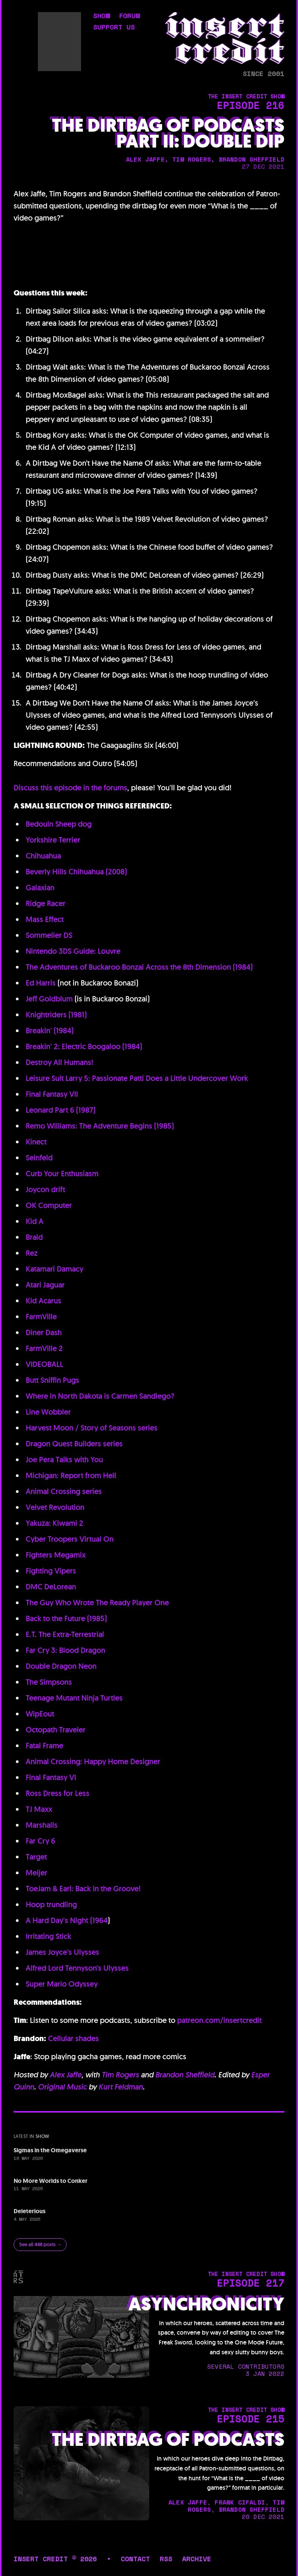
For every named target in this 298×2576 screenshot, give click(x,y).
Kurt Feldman (120, 2087)
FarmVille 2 (44, 1348)
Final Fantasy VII (52, 1094)
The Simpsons (49, 1682)
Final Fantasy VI (51, 1777)
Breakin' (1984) (49, 1030)
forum (129, 16)
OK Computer (49, 1205)
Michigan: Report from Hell (71, 1475)
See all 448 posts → (40, 2244)
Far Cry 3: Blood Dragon (65, 1650)
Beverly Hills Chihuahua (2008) (76, 872)
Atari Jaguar (45, 1285)
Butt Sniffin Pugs (52, 1380)
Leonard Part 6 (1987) (60, 1110)
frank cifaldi (240, 2502)
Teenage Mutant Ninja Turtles (74, 1698)
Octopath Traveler (56, 1730)
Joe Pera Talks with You (64, 1459)
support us (114, 27)
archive (196, 2559)
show (101, 16)
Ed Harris (41, 983)
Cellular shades (73, 2038)
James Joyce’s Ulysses (62, 1952)
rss (166, 2559)
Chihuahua (43, 856)
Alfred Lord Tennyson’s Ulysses (77, 1968)
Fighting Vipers (51, 1571)
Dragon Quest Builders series (74, 1444)
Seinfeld (39, 1158)
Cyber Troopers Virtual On (70, 1539)
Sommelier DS (49, 935)
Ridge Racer (46, 903)
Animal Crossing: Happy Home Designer (93, 1761)
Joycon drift (45, 1189)
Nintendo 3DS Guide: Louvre (73, 951)
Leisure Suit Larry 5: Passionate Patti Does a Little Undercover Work (137, 1078)
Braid (34, 1237)
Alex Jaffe (65, 2075)
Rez (31, 1253)
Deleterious (29, 2211)
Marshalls (42, 1825)
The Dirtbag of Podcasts (168, 2440)
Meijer (36, 1873)
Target (36, 1857)
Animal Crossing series (64, 1491)
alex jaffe (145, 159)
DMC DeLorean (51, 1587)
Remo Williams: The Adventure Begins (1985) (100, 1126)
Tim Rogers (120, 2075)
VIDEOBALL (44, 1364)
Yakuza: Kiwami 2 (54, 1523)
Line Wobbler (48, 1412)
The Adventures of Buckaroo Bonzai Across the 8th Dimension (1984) (139, 967)
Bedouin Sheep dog (59, 824)
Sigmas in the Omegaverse (50, 2150)
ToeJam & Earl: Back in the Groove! (83, 1889)
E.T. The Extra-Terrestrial (65, 1634)
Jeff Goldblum (49, 999)
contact (135, 2559)
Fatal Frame (44, 1745)
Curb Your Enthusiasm (62, 1173)
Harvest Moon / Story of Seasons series (92, 1428)
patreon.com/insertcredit (219, 2020)
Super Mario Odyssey (62, 1984)
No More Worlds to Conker (50, 2181)
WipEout (40, 1714)
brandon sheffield (251, 159)
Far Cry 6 (40, 1841)
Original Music (62, 2087)
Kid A (35, 1221)
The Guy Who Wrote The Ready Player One (97, 1602)
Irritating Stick (48, 1936)
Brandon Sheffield (184, 2075)
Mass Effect (45, 919)
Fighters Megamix (56, 1555)
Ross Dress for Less (57, 1793)
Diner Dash (44, 1332)
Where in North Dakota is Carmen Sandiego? (100, 1396)
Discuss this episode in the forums (70, 788)
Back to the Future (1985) (66, 1618)
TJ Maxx (39, 1809)
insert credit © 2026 (55, 2559)
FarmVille (41, 1316)
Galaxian (40, 887)
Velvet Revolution (55, 1507)
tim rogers (191, 159)
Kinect (36, 1142)
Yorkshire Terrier (53, 840)
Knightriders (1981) (56, 1015)
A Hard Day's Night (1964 (67, 1920)
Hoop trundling (51, 1904)
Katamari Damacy (54, 1269)
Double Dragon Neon (61, 1666)
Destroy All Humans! (60, 1062)
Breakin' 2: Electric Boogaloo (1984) (84, 1046)
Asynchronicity (206, 2304)
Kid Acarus (43, 1301)
